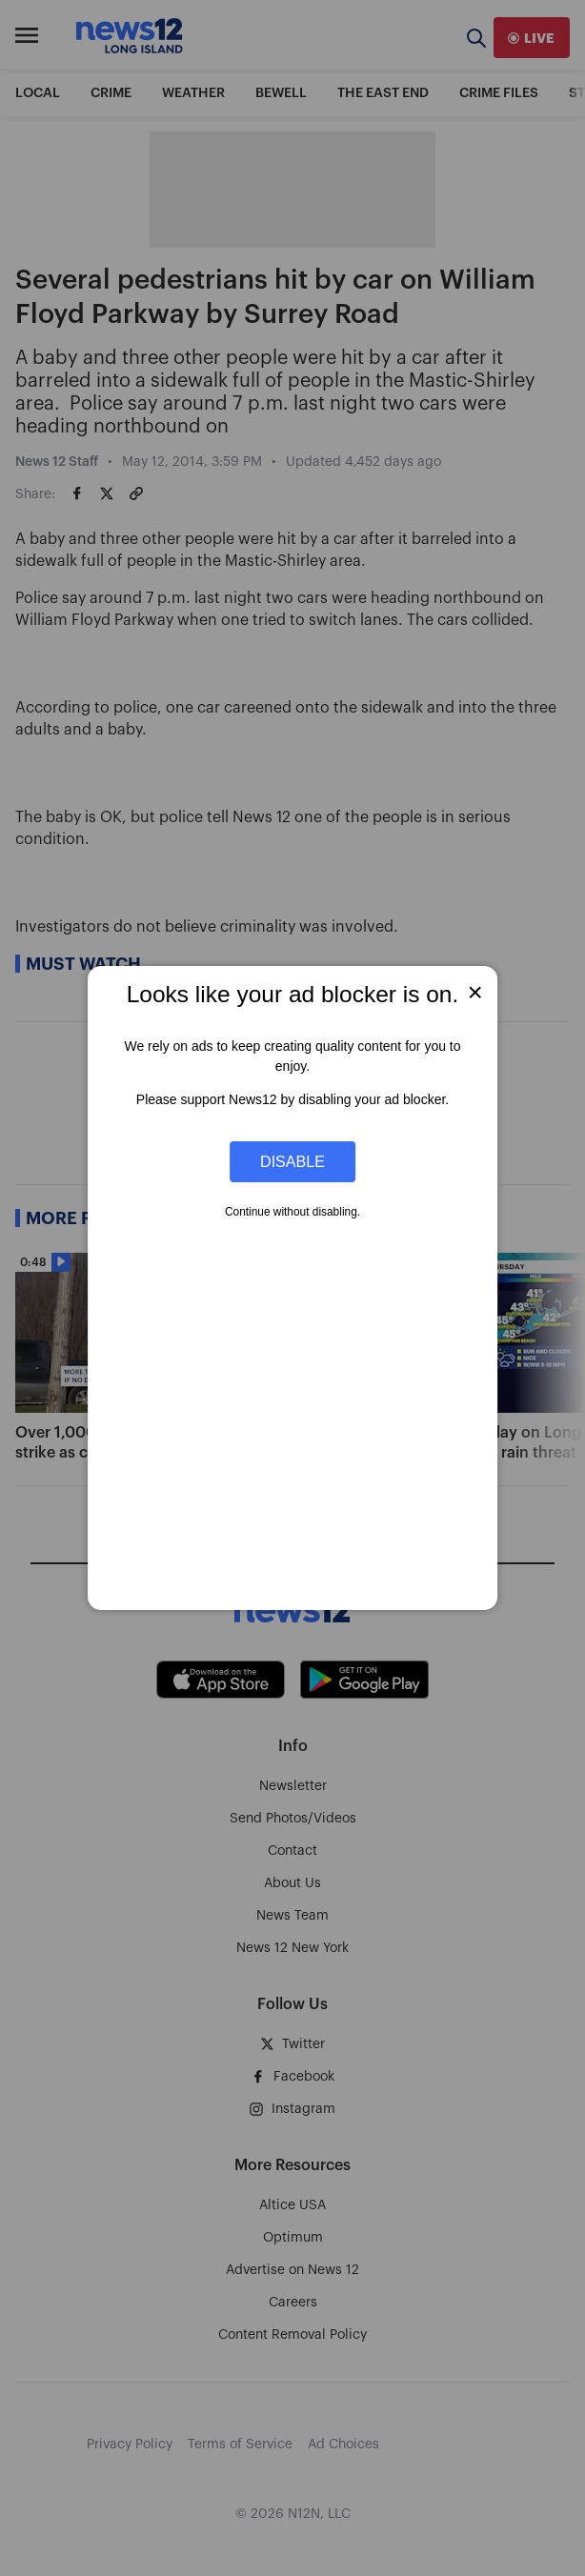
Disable (292, 1161)
